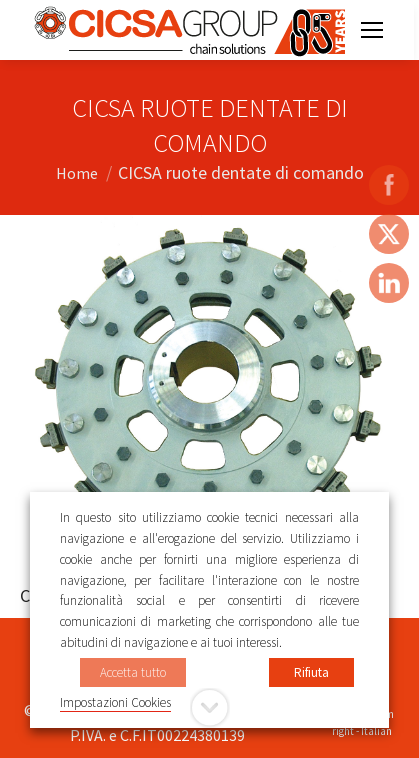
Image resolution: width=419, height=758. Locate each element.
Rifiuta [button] (311, 672)
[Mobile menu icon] (372, 30)
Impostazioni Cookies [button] (115, 702)
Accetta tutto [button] (133, 672)
